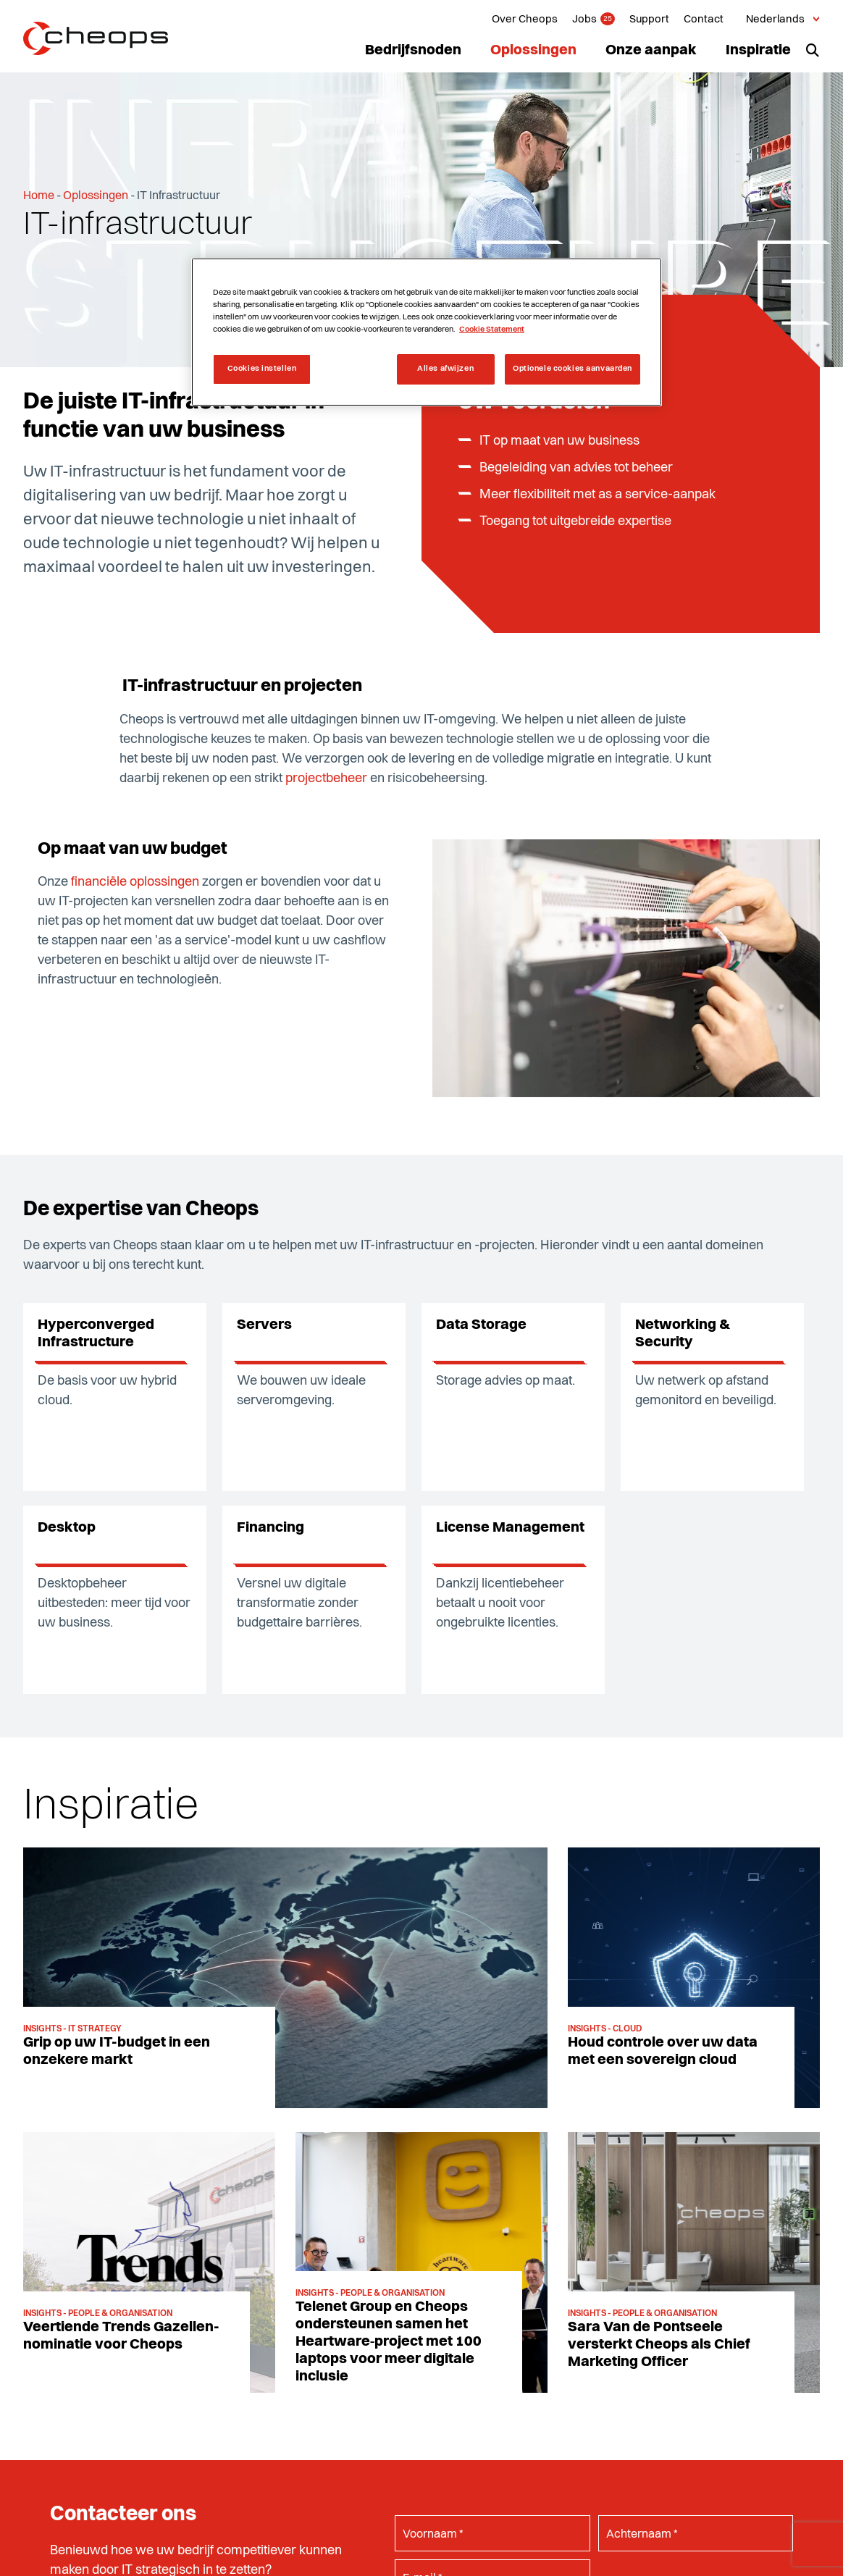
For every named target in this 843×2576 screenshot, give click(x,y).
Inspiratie (758, 50)
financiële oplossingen (135, 882)
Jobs (584, 19)
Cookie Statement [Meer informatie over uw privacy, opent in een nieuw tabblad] (491, 329)
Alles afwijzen (445, 368)
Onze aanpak (651, 50)
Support (649, 19)
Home (38, 196)
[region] (426, 332)
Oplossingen (533, 50)
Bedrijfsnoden (413, 50)
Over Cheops (525, 19)
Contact (704, 19)
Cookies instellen (262, 368)
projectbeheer (326, 778)
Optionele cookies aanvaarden (572, 368)
